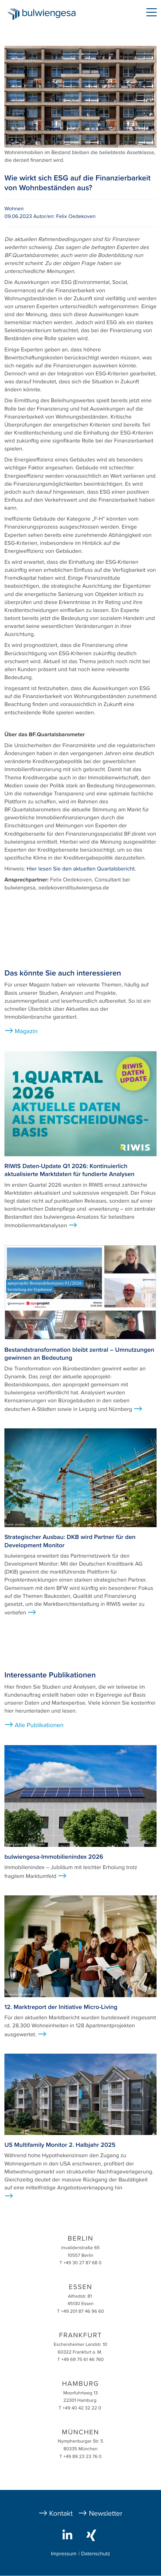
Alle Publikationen (39, 1725)
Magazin (26, 1031)
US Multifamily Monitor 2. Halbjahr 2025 (60, 2145)
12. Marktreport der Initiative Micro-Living (60, 2007)
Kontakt (61, 2513)
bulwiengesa (50, 15)
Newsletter (105, 2513)
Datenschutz (95, 2554)
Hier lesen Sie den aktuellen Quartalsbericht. (81, 869)
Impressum (63, 2554)
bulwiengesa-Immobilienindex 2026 (53, 1856)
